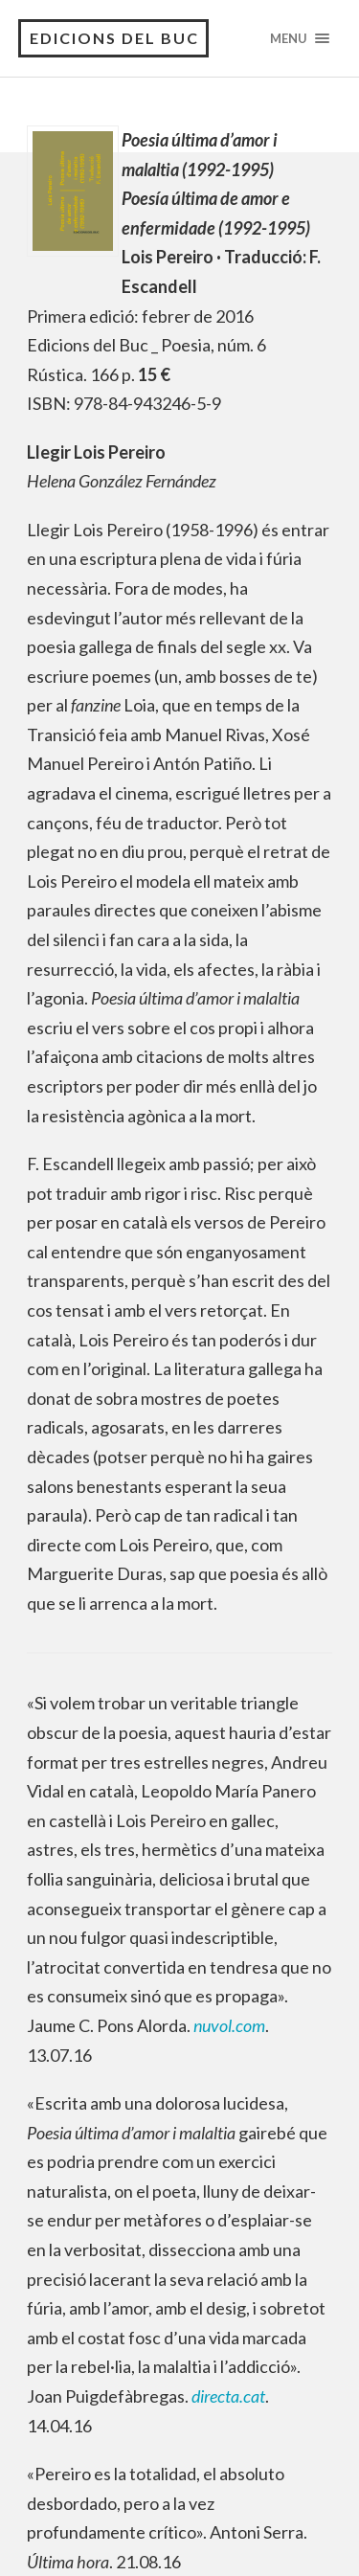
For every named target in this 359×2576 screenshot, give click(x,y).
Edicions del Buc (114, 38)
